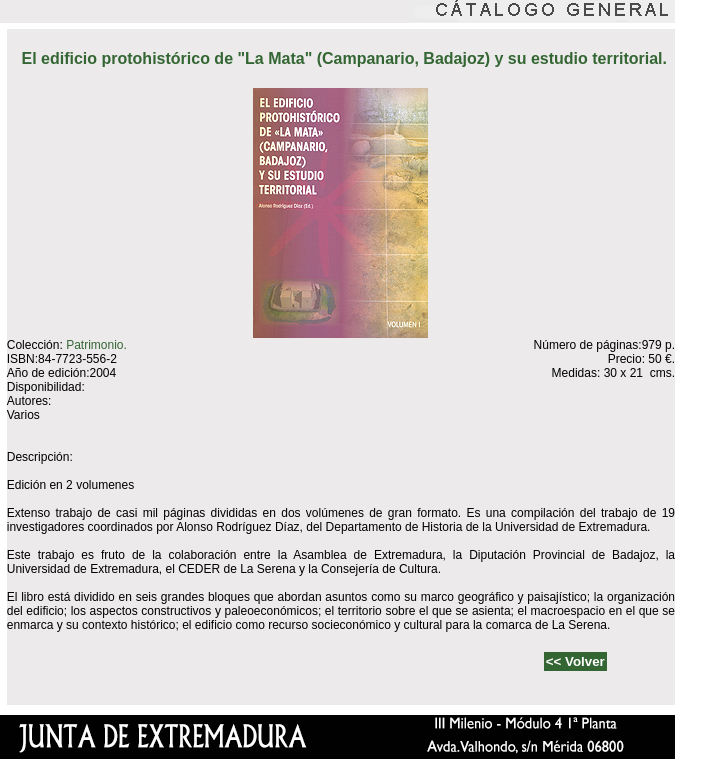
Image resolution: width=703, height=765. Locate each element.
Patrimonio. (96, 345)
